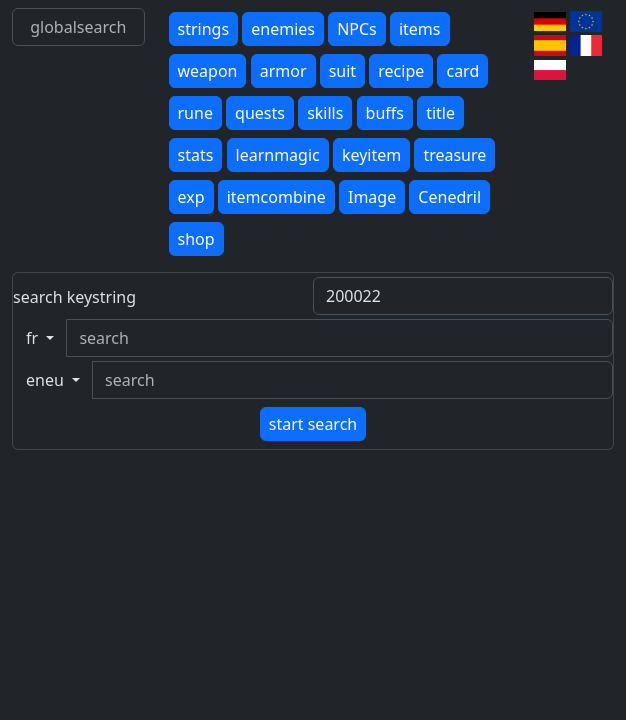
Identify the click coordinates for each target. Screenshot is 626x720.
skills (325, 113)
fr (34, 338)
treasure (454, 155)
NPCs (357, 29)
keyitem (371, 155)
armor (283, 71)
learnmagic (278, 155)
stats (196, 155)
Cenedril (449, 197)
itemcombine (276, 197)
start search (313, 424)
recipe (401, 71)
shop (196, 239)
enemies (283, 29)
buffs (385, 113)
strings (204, 29)
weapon (208, 71)
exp (191, 197)
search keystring (74, 297)
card (462, 71)
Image (372, 197)
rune (195, 113)
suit (342, 71)
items (420, 29)
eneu (47, 380)
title (440, 113)
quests (260, 113)
